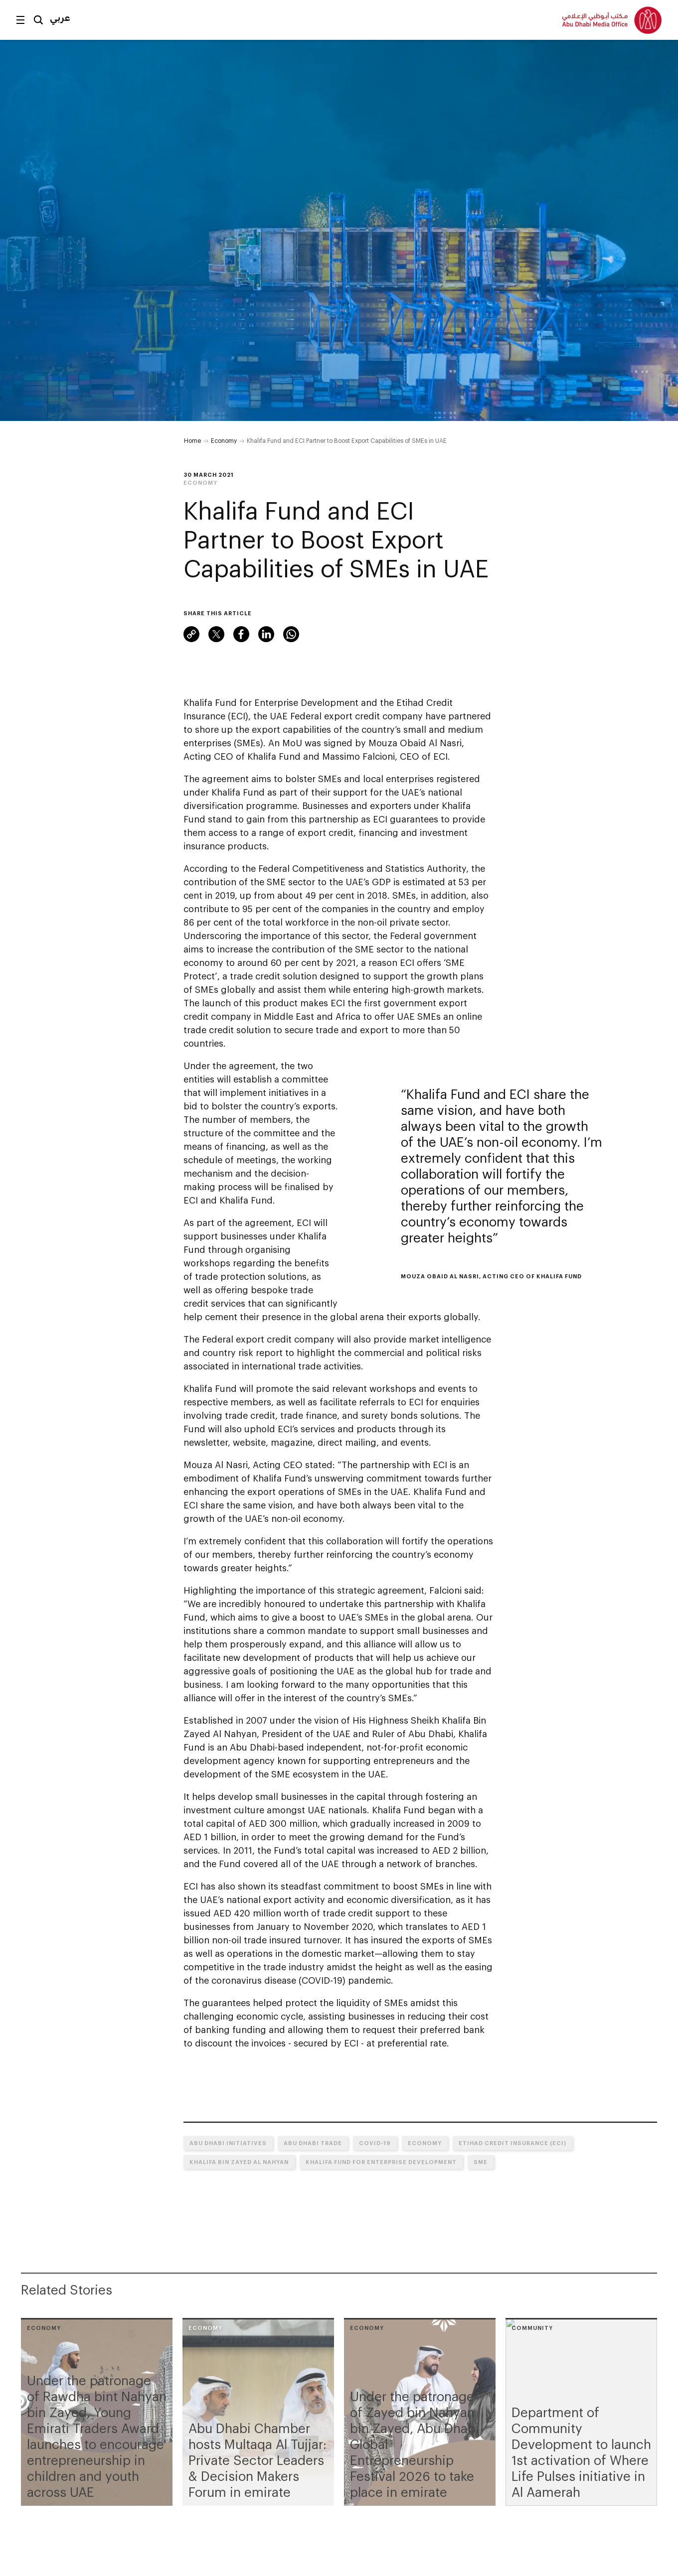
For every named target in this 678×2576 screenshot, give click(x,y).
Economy (224, 440)
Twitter (216, 634)
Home (192, 440)
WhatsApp (291, 634)
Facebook (241, 634)
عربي (60, 17)
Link (191, 634)
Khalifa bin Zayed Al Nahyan (239, 2162)
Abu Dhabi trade (313, 2143)
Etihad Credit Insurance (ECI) (512, 2143)
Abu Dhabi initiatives (228, 2143)
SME (481, 2162)
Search (38, 20)
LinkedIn (266, 634)
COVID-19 (375, 2143)
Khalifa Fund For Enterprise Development (381, 2162)
